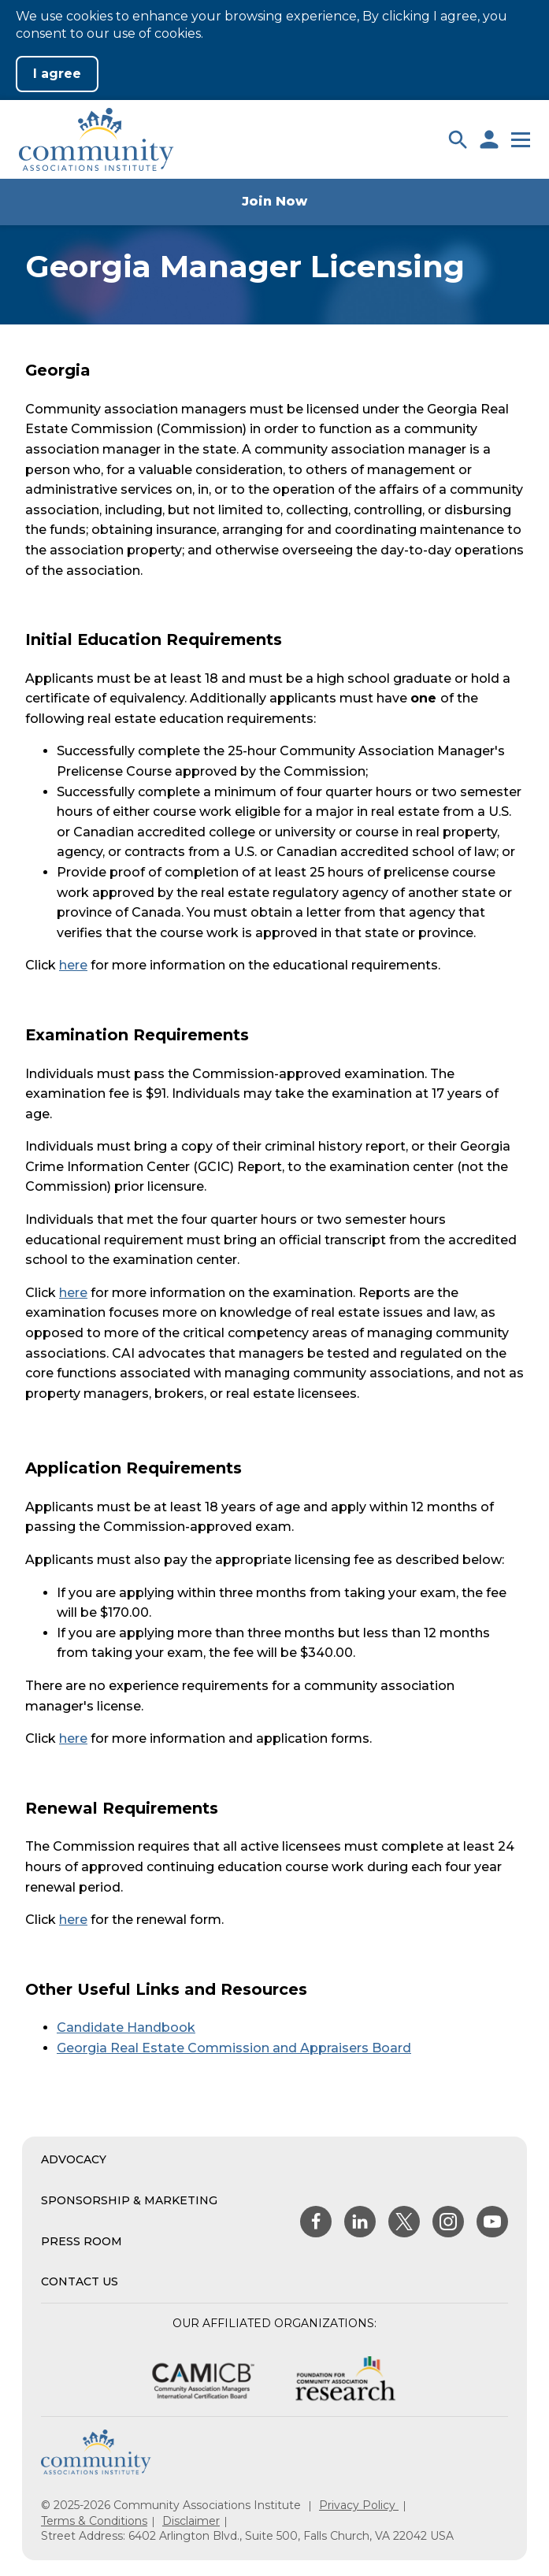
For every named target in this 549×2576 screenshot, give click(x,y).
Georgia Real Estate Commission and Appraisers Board (234, 2047)
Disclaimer (191, 2521)
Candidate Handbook (126, 2027)
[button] (457, 139)
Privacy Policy (359, 2505)
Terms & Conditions (94, 2521)
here (73, 965)
